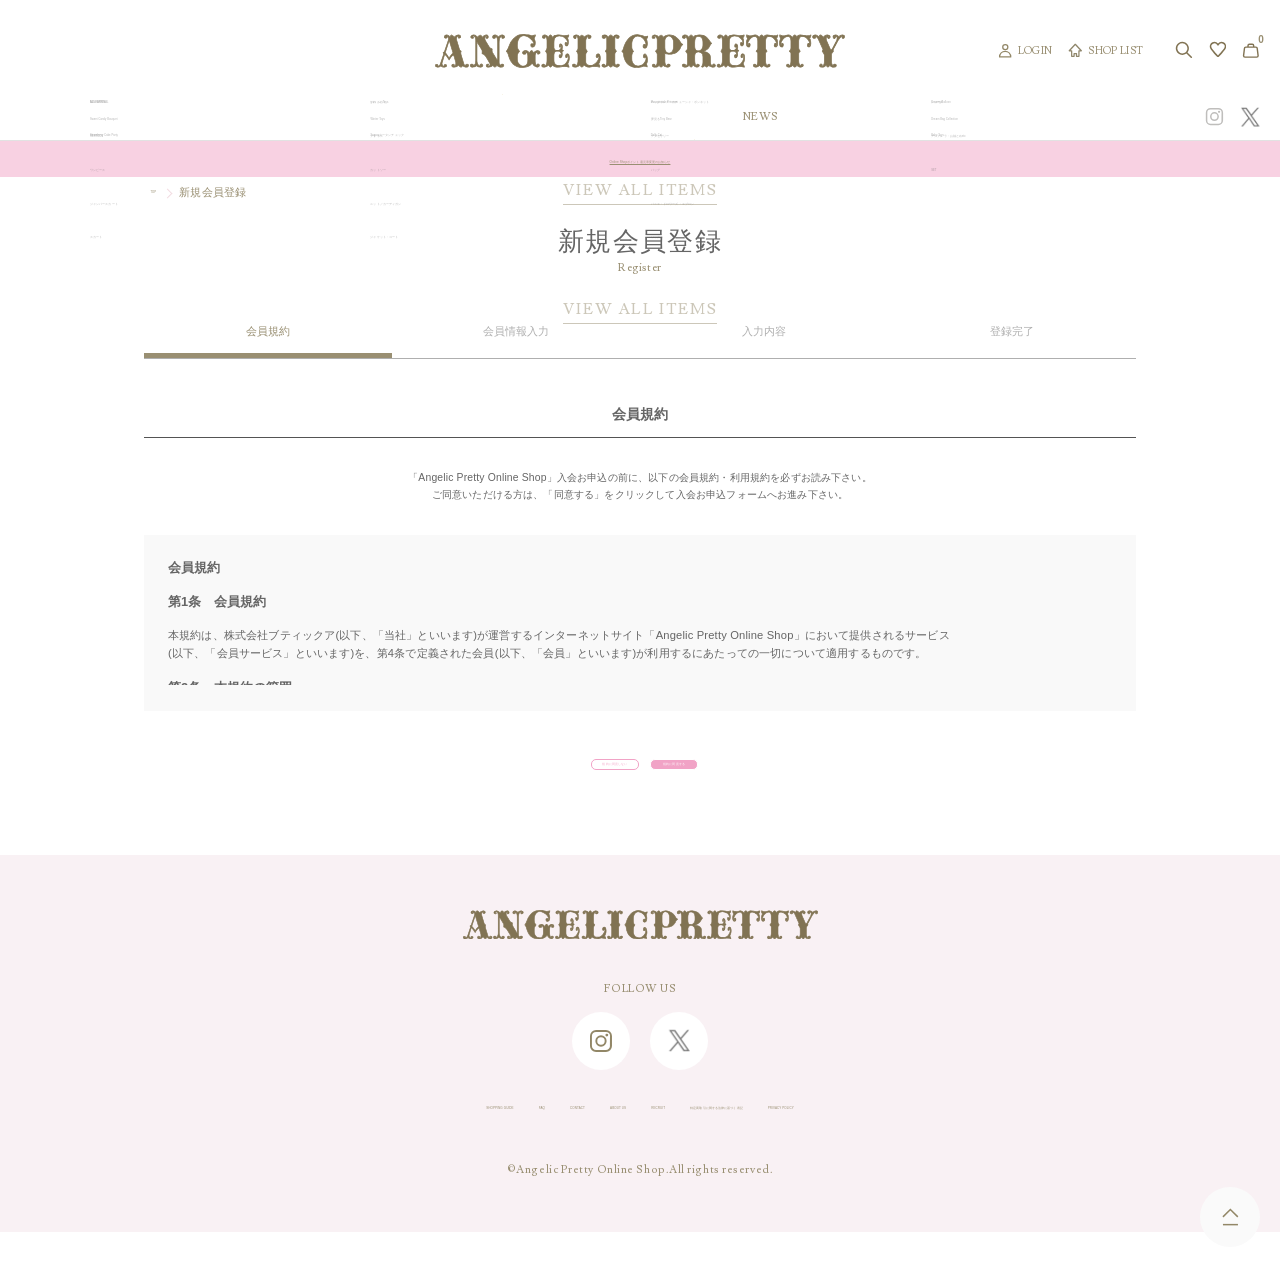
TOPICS (878, 117)
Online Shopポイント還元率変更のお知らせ (639, 159)
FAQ (398, 1141)
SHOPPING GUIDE (306, 1141)
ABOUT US (552, 1141)
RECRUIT (637, 1141)
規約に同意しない (520, 779)
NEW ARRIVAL (637, 117)
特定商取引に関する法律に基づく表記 (795, 1141)
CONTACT (466, 1141)
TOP (161, 192)
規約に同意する (744, 779)
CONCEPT (1063, 117)
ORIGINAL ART (502, 117)
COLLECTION (768, 117)
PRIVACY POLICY (977, 1141)
